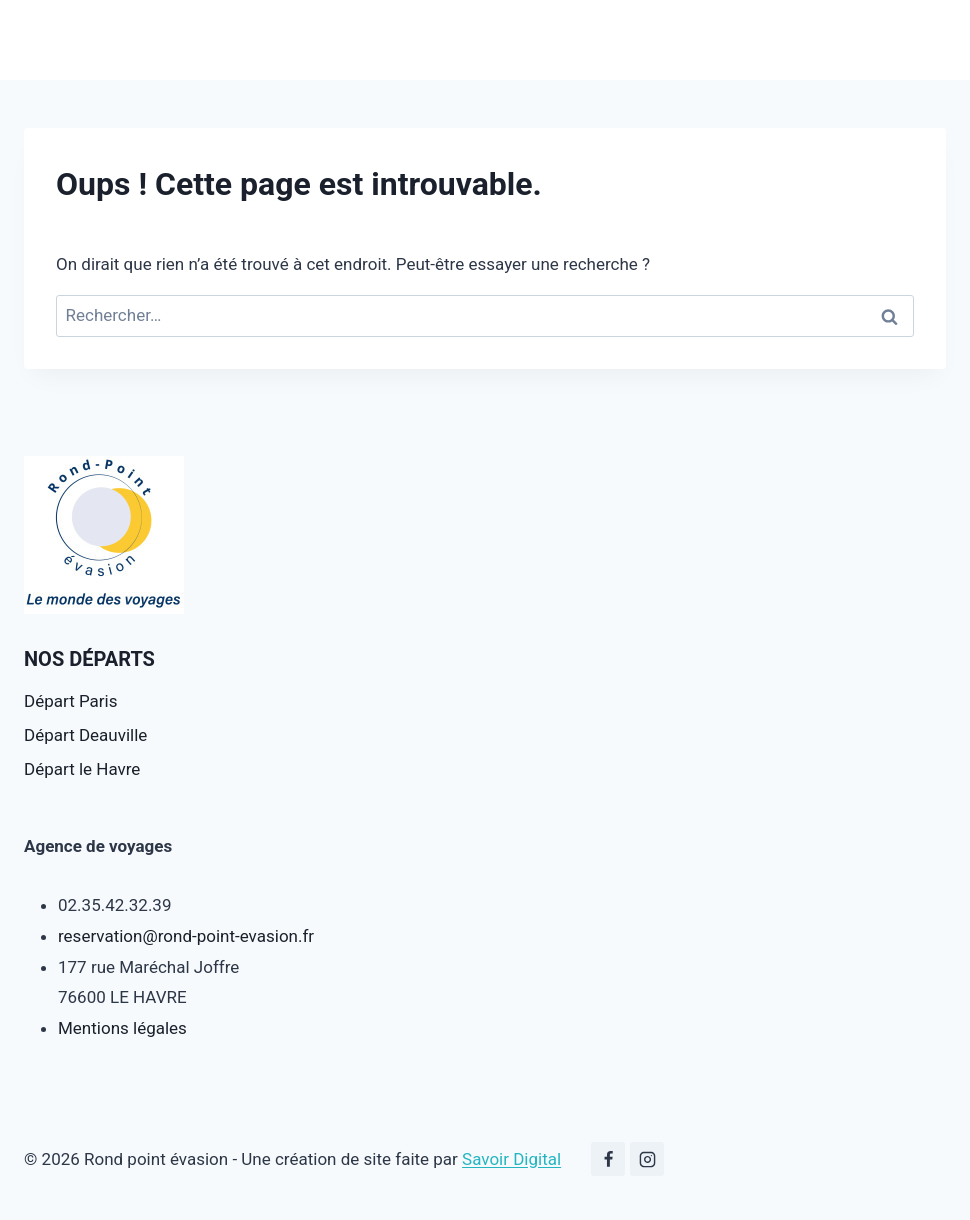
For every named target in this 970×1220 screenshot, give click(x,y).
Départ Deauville (85, 735)
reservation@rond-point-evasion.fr (186, 936)
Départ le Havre (82, 769)
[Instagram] (647, 1159)
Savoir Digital (511, 1159)
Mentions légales (122, 1028)
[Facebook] (608, 1159)
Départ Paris (70, 701)
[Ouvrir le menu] (927, 39)
